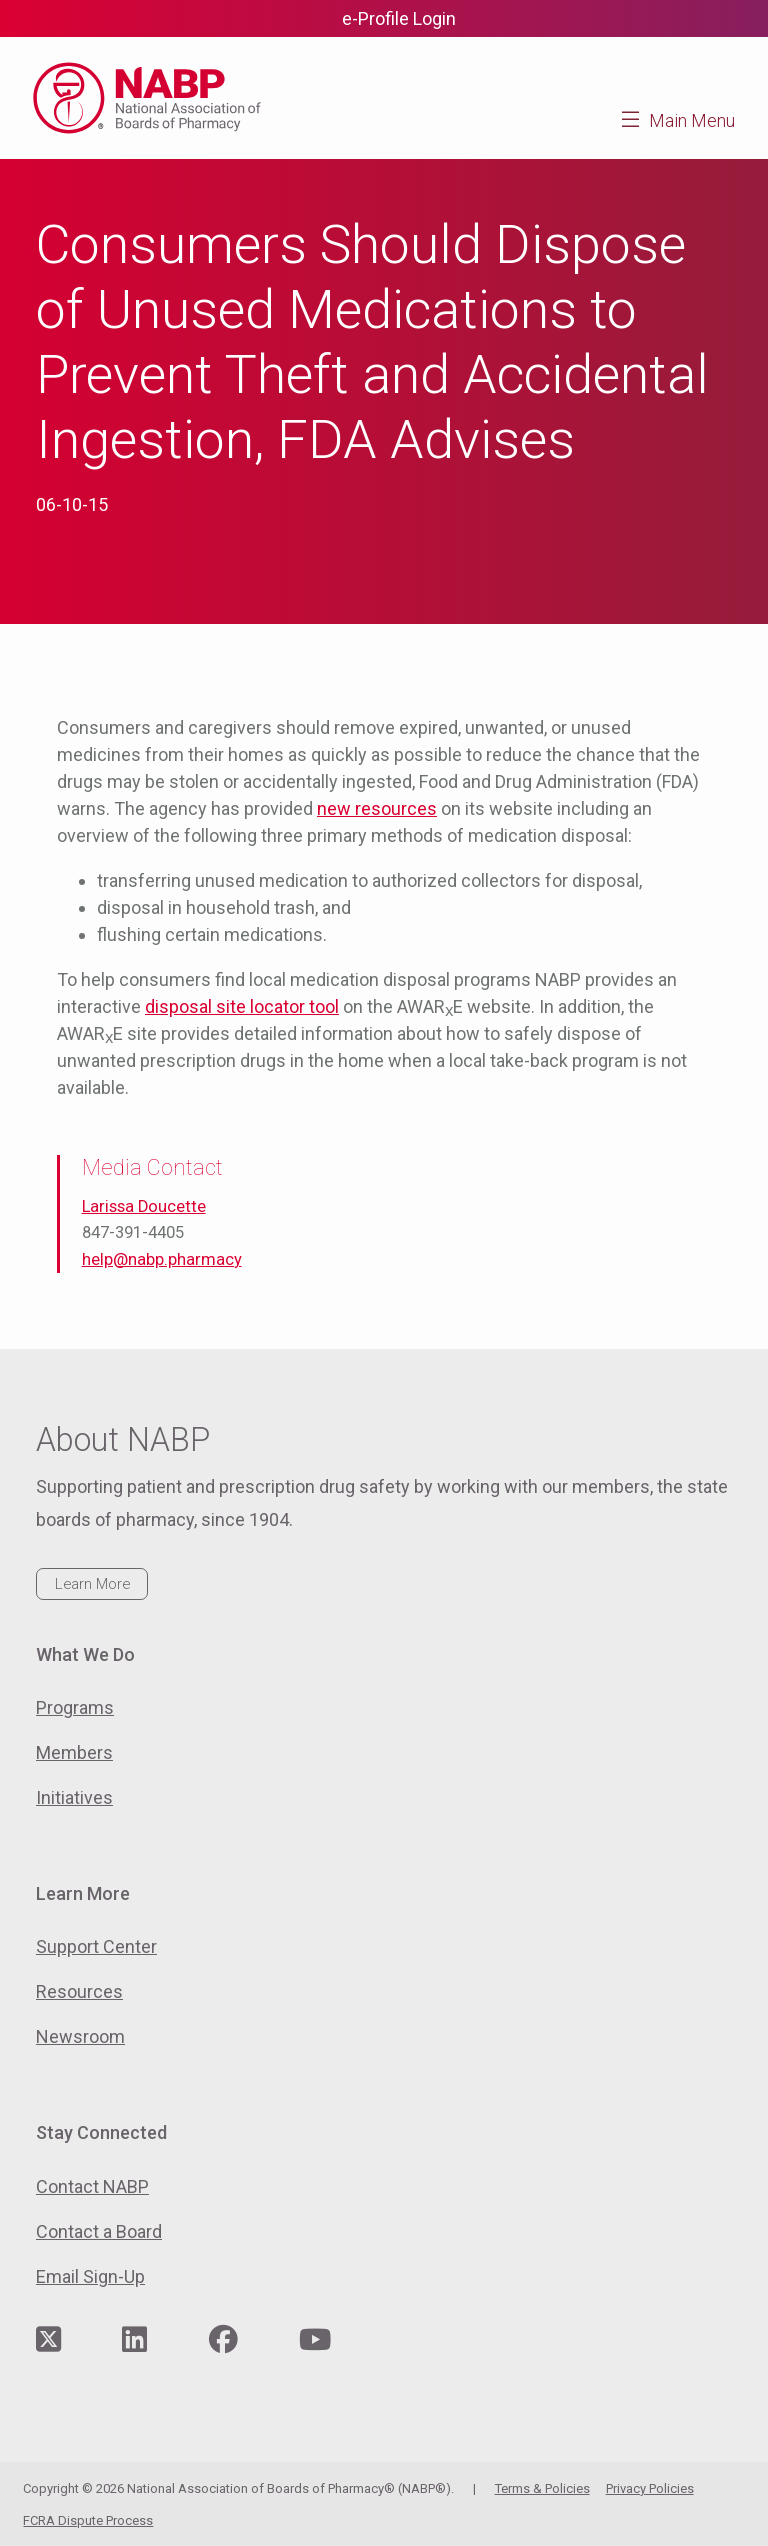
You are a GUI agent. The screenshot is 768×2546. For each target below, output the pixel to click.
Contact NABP (92, 2186)
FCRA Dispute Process (88, 2520)
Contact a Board (99, 2231)
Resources (79, 1991)
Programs (75, 1707)
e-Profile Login (399, 18)
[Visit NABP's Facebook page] (223, 2340)
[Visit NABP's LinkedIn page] (134, 2340)
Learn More (92, 1584)
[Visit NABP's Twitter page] (48, 2340)
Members (74, 1752)
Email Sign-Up (90, 2276)
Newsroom (80, 2036)
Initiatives (74, 1797)
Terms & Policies (542, 2488)
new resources (377, 808)
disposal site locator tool (242, 1006)
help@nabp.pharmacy (162, 1259)
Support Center (96, 1946)
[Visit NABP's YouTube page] (315, 2340)
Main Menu (692, 120)
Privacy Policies (650, 2488)
